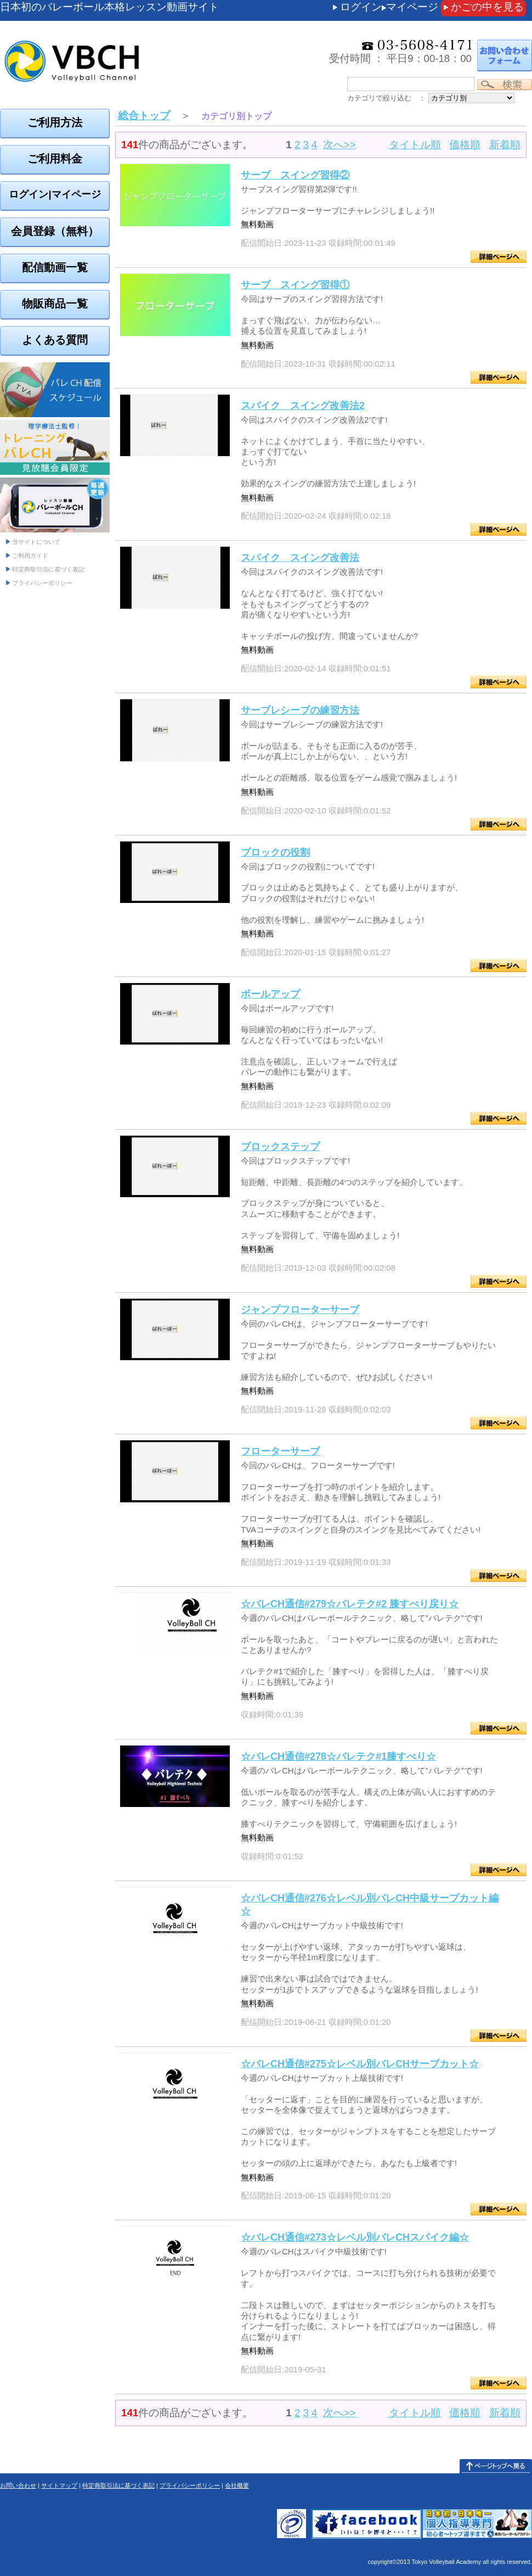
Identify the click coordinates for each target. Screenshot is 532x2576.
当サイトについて (36, 541)
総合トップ (144, 115)
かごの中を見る (487, 7)
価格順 (464, 144)
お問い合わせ (18, 2485)
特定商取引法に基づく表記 (48, 569)
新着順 (504, 144)
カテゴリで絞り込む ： (386, 98)
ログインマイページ (389, 7)
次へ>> (339, 144)
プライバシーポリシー (42, 583)
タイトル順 (415, 144)
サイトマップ (59, 2485)
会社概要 (237, 2485)
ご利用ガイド (30, 555)
